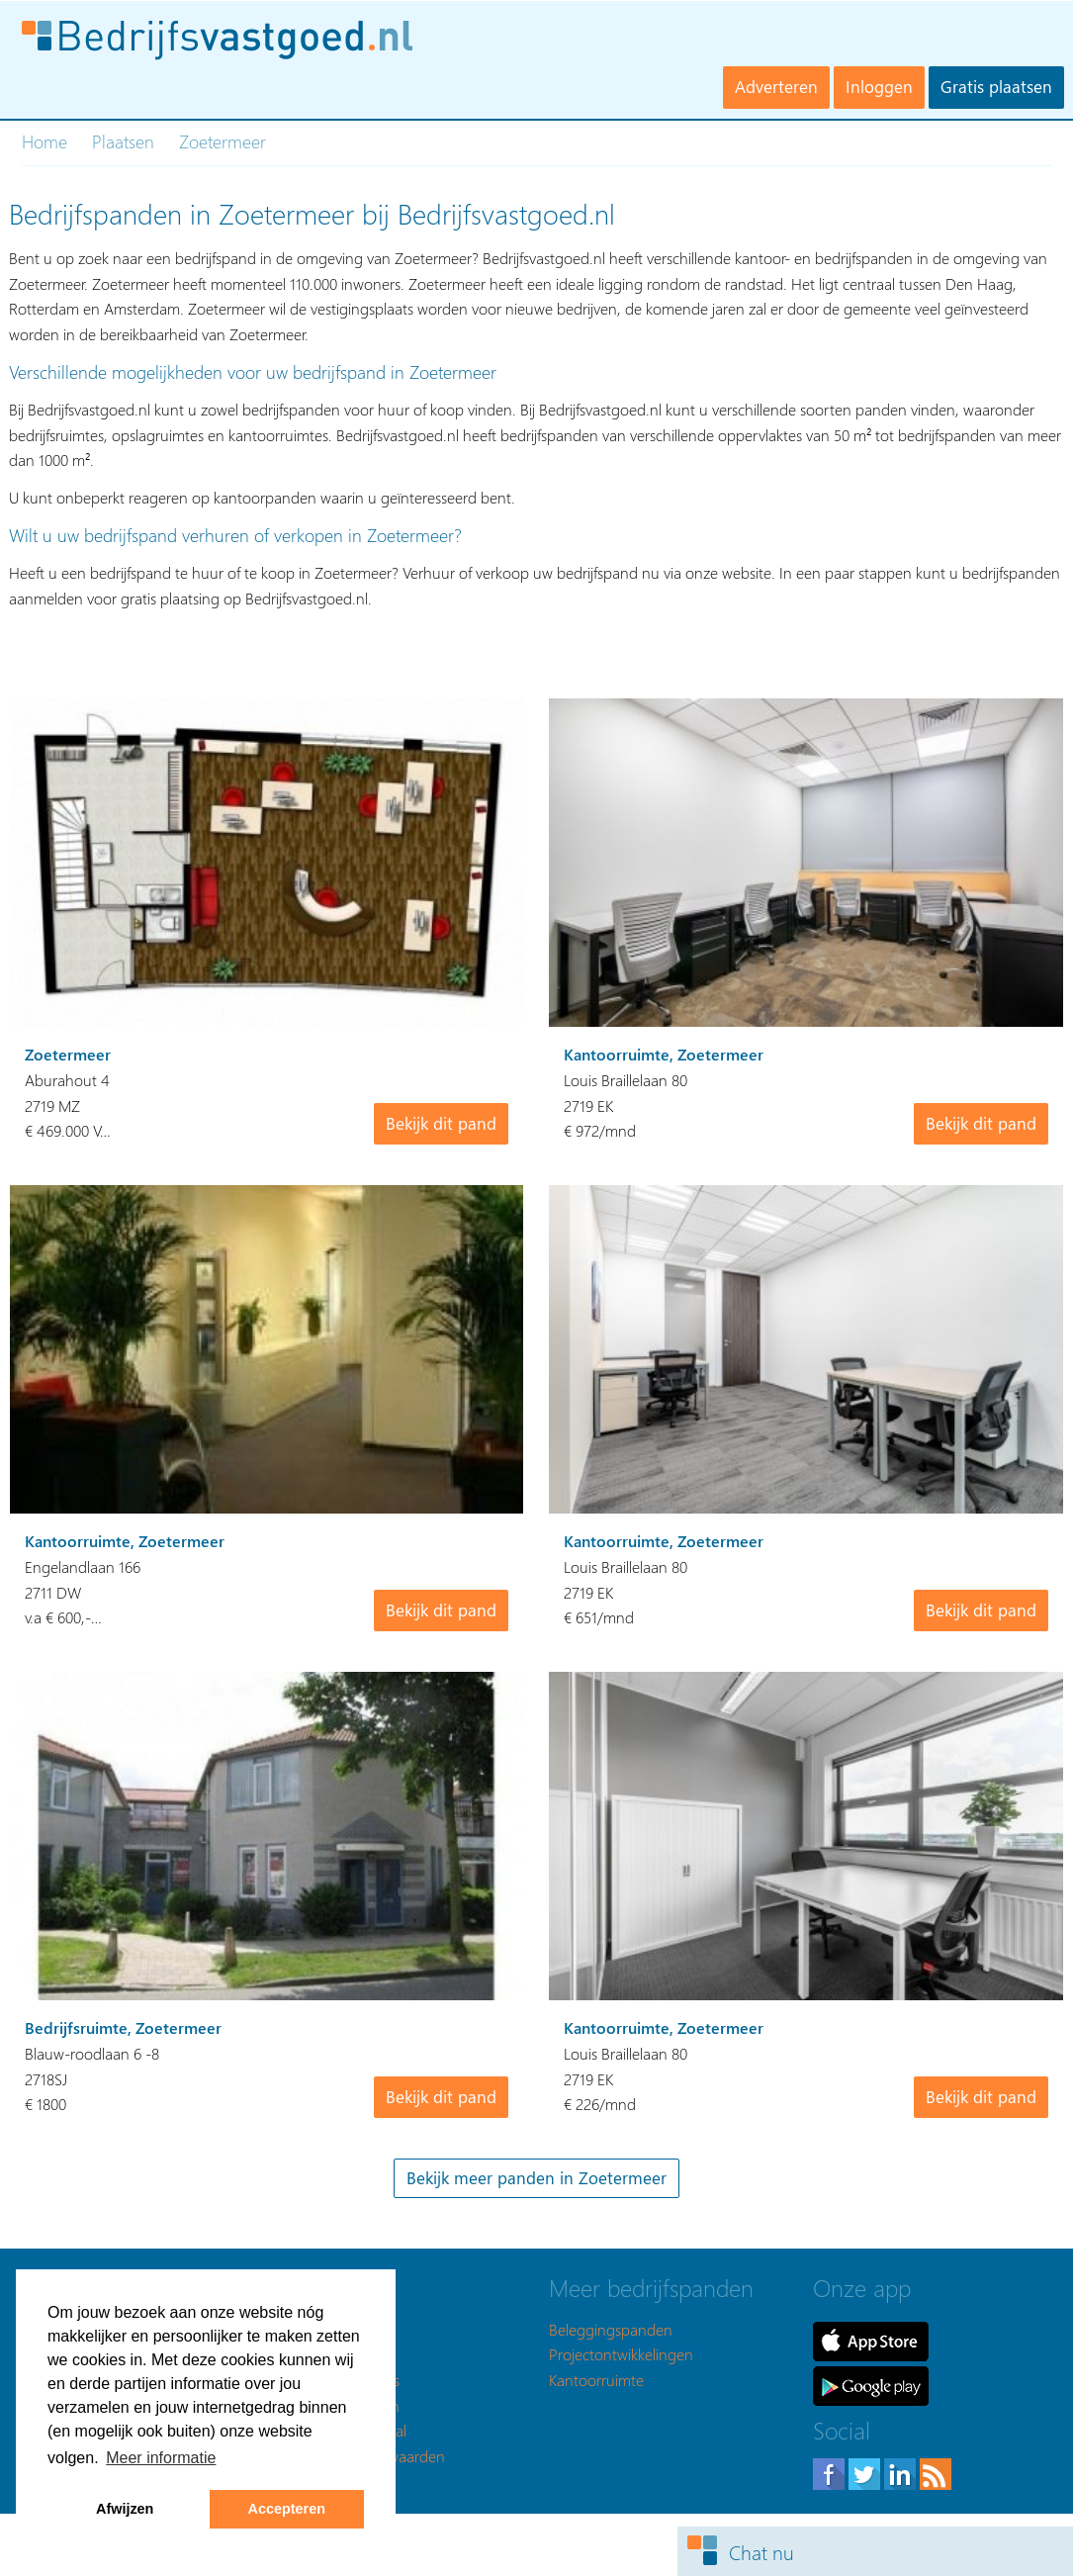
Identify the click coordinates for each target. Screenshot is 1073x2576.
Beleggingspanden (610, 2329)
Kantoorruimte (596, 2379)
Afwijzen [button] (124, 2509)
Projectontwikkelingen (621, 2354)
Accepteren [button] (286, 2509)
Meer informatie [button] (161, 2457)
